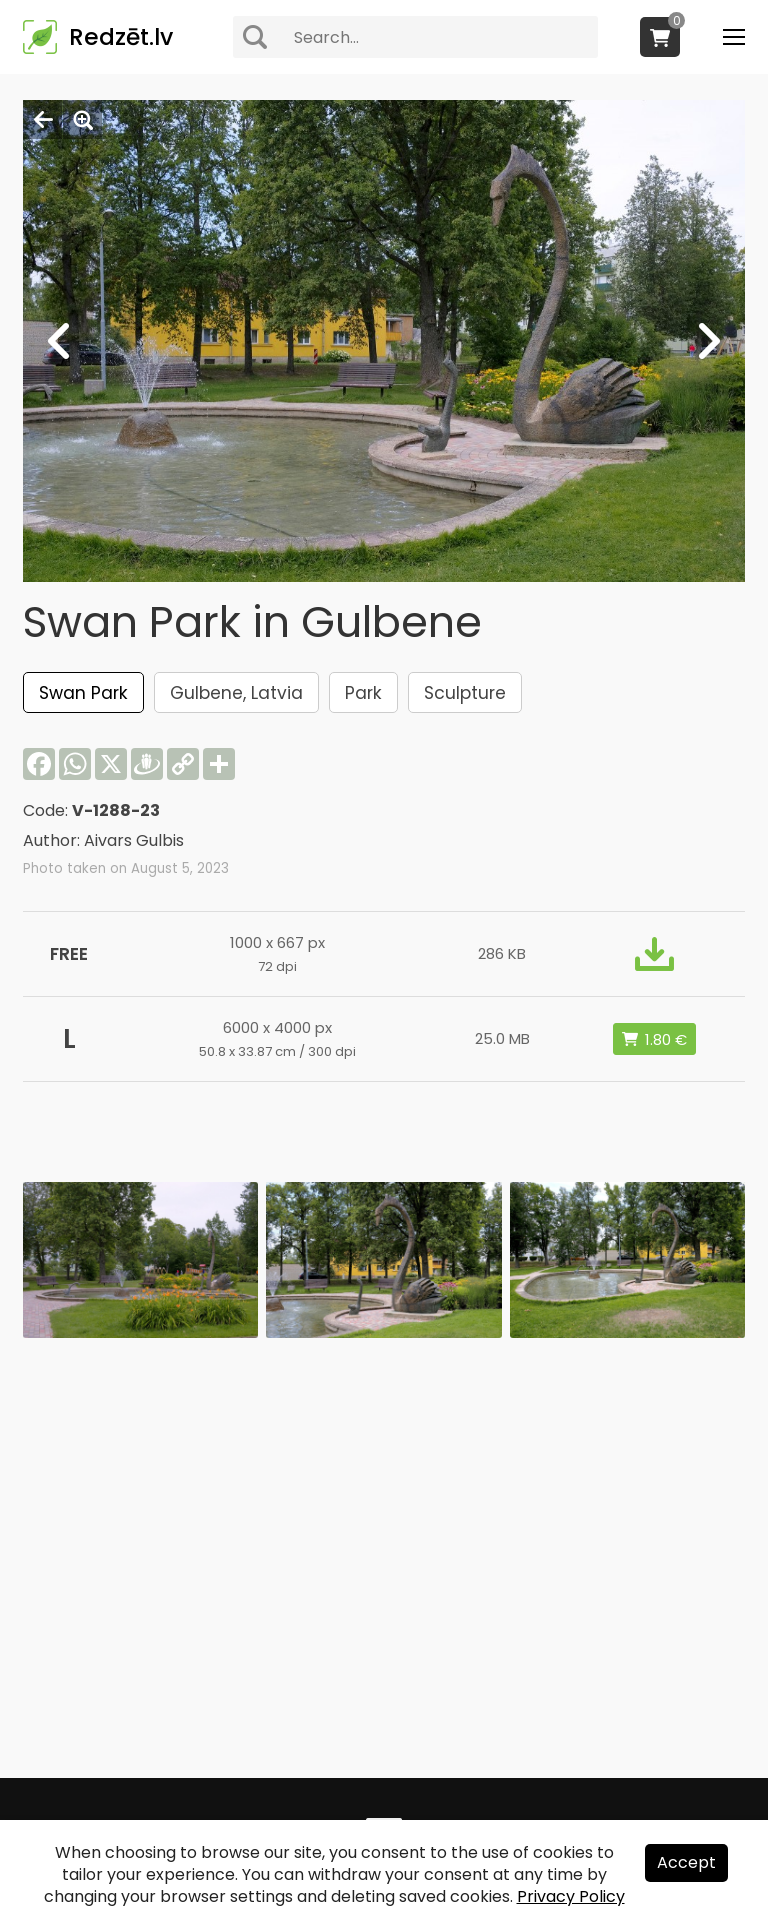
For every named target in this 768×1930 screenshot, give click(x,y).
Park (363, 693)
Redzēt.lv (121, 37)
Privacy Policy (571, 1896)
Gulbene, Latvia (236, 693)
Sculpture (465, 693)
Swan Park (83, 693)
